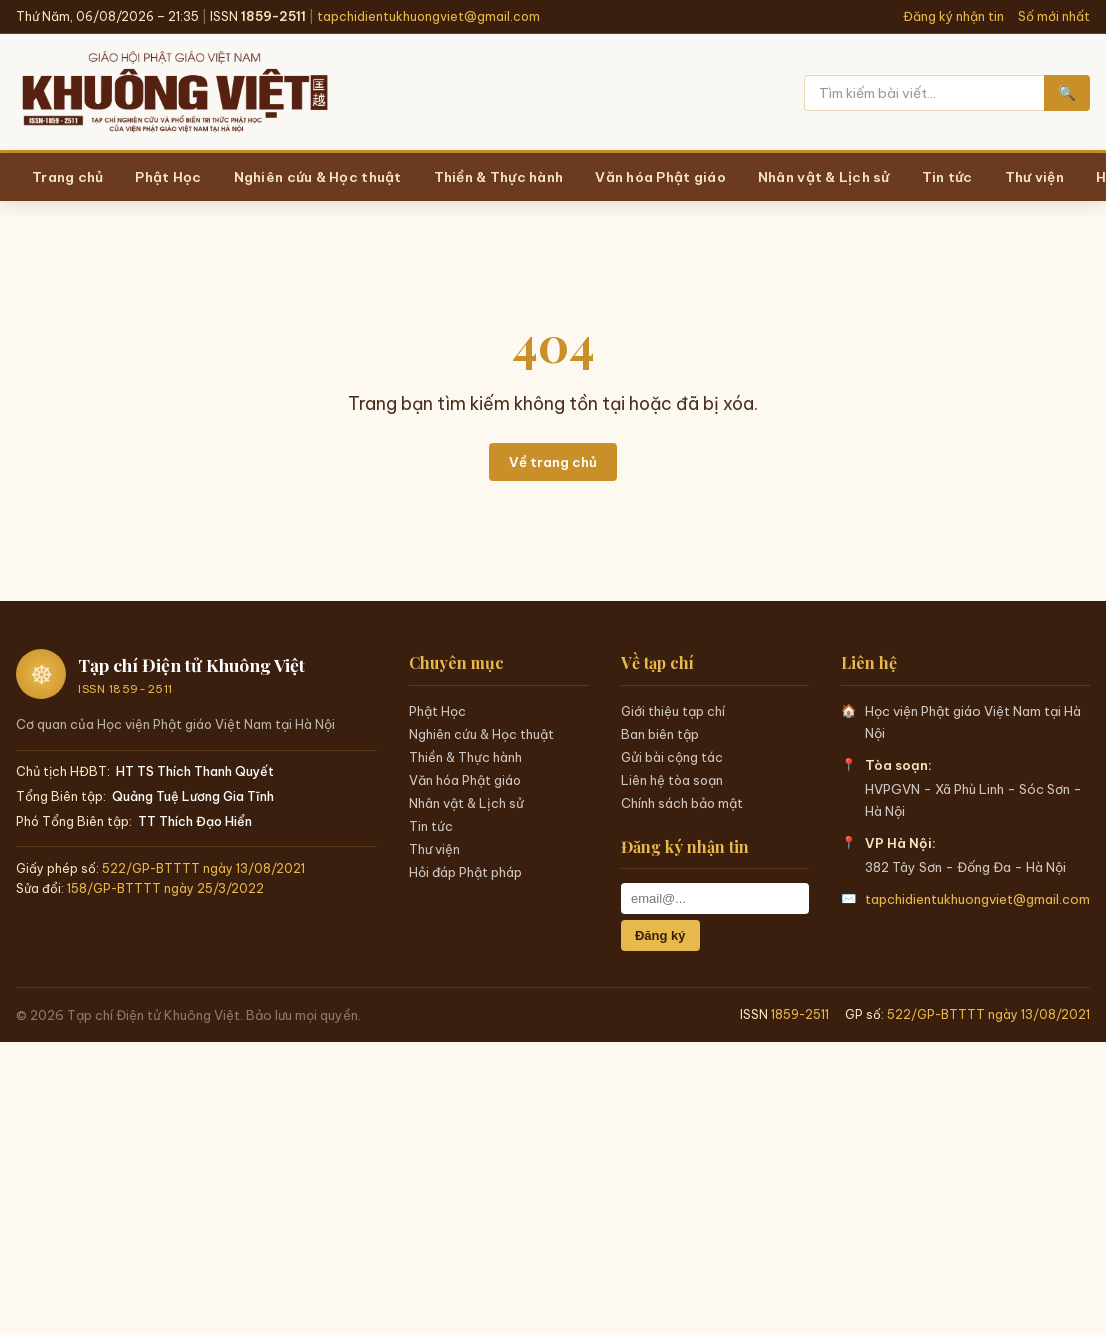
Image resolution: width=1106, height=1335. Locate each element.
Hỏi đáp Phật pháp (465, 872)
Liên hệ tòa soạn (672, 780)
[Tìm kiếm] (924, 93)
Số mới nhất (1054, 16)
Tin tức (431, 826)
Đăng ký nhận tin (953, 16)
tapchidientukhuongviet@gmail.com (428, 16)
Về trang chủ (553, 462)
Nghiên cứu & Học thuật (481, 734)
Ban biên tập (660, 734)
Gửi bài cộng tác (672, 757)
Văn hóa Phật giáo (465, 780)
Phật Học (437, 711)
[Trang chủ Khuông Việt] (173, 93)
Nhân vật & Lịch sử (466, 803)
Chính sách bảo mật (682, 803)
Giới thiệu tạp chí (673, 711)
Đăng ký (660, 935)
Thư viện (434, 849)
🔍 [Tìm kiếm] (1067, 93)
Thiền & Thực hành (465, 757)
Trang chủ (67, 177)
